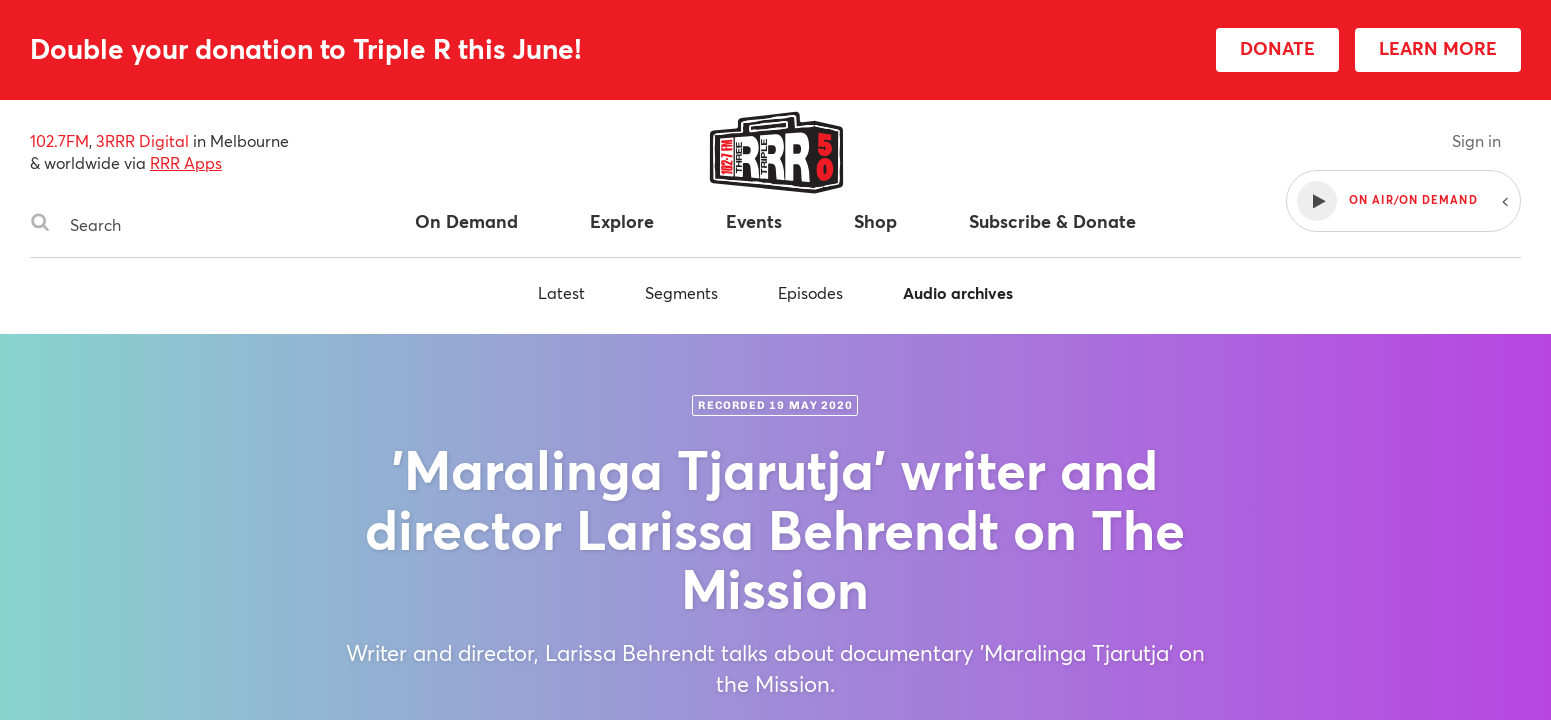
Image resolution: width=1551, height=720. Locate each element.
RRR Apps (186, 162)
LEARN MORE (1438, 48)
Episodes (810, 292)
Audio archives (958, 292)
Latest (561, 292)
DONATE (1277, 48)
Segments (681, 292)
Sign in (1476, 140)
